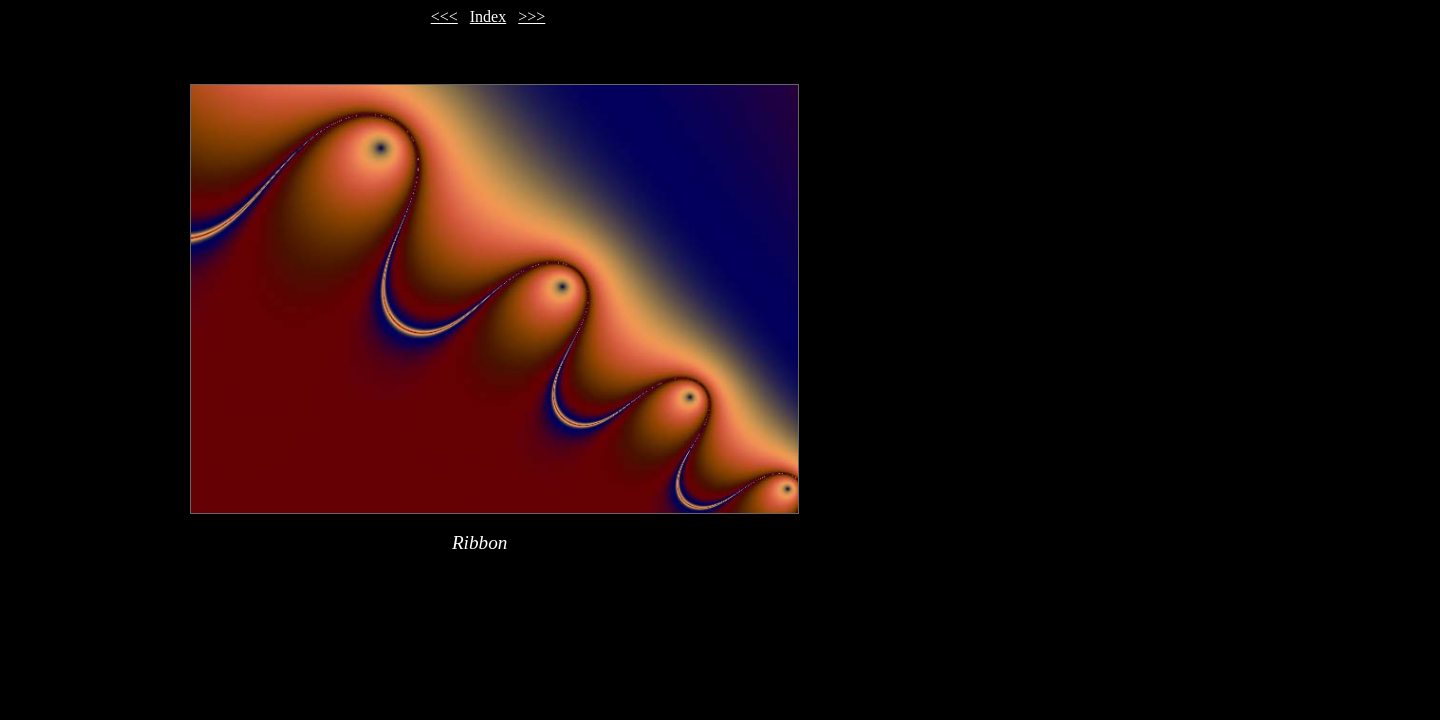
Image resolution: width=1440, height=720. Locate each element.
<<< (444, 16)
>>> (531, 16)
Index (488, 16)
